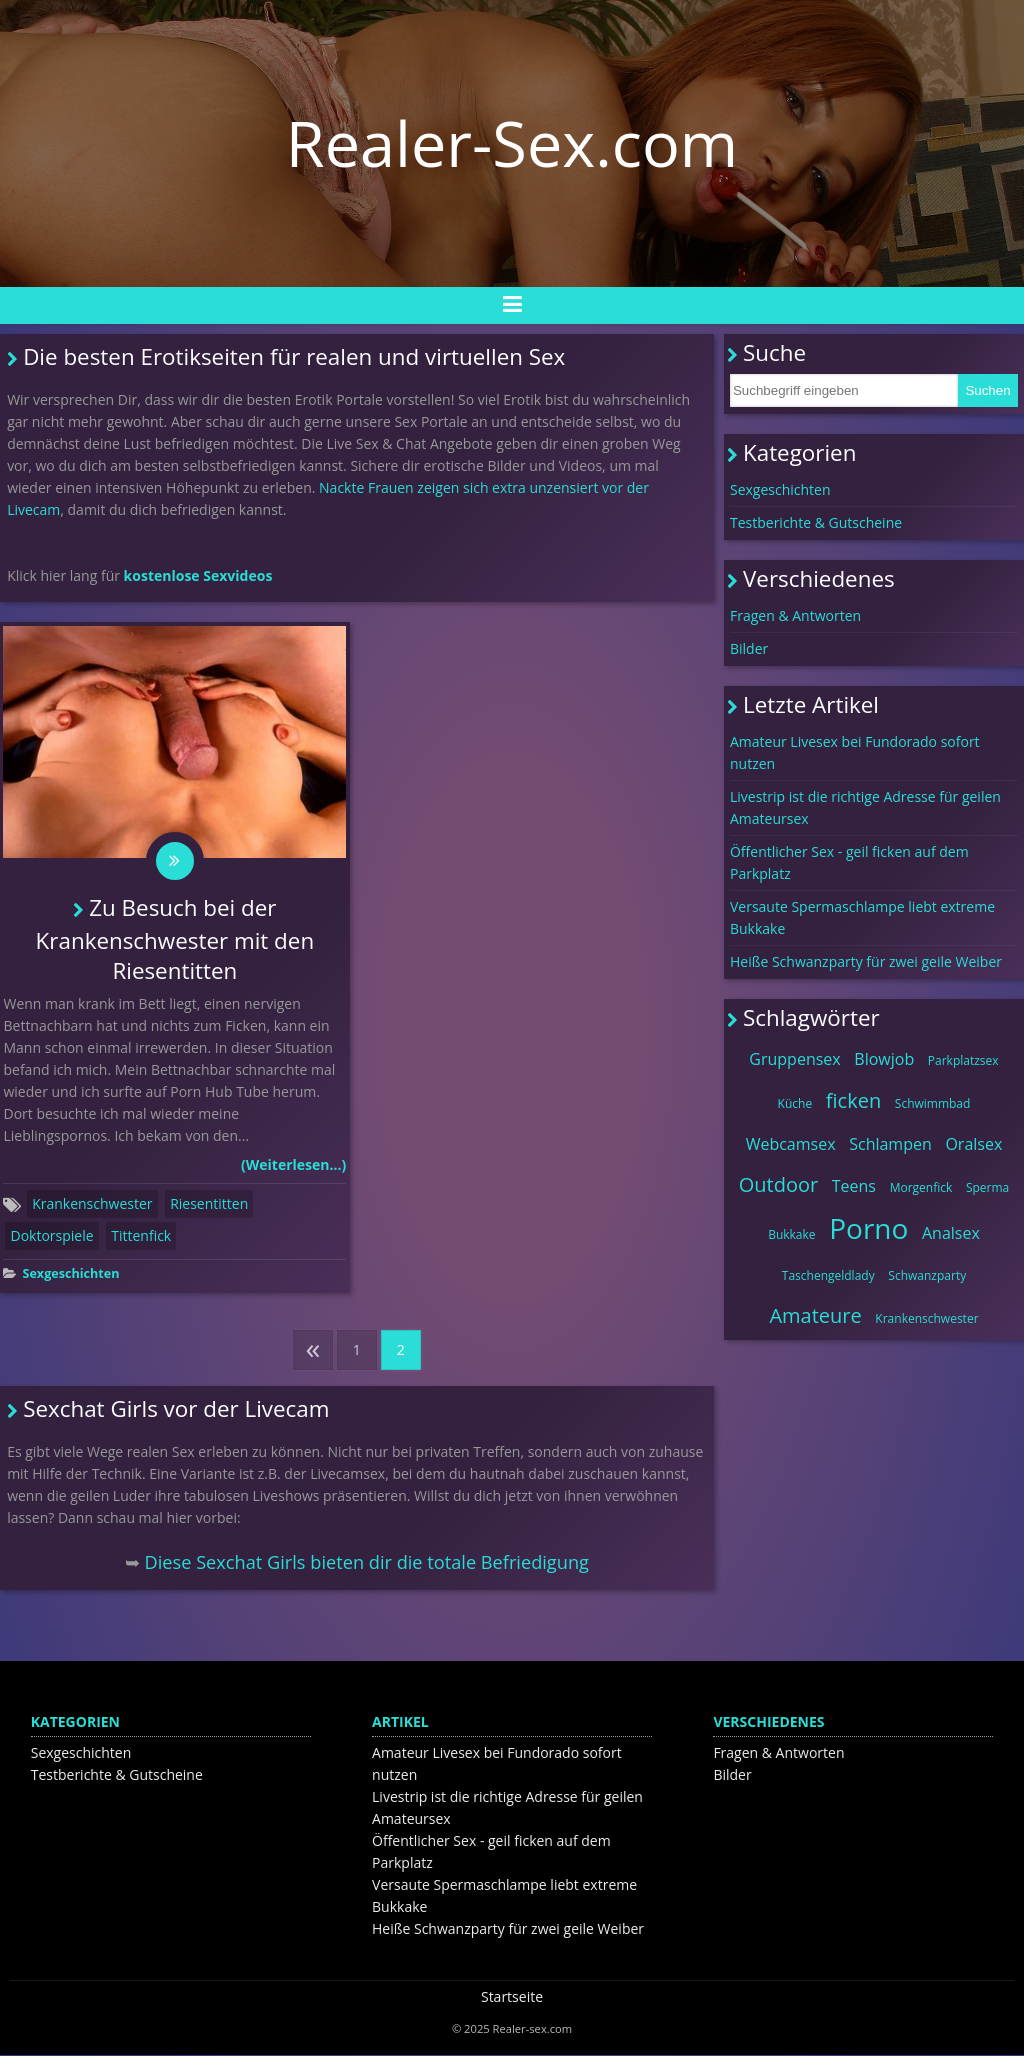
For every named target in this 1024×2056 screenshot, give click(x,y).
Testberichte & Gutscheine (816, 522)
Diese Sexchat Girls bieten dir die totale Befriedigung (367, 1563)
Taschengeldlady (828, 1275)
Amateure (815, 1315)
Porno (868, 1228)
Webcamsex (791, 1144)
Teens (854, 1186)
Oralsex (973, 1144)
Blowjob (884, 1059)
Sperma (987, 1187)
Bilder (749, 648)
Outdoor (778, 1184)
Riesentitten (209, 1204)
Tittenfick (141, 1236)
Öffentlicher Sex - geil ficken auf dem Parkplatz (849, 862)
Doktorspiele (51, 1236)
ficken (853, 1100)
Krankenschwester (92, 1204)
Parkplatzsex (963, 1060)
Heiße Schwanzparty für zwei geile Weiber (866, 961)
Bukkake (791, 1234)
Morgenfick (921, 1187)
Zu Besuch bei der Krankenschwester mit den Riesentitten (175, 941)
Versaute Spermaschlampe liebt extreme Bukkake (862, 917)
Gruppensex (794, 1059)
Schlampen (890, 1144)
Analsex (951, 1233)
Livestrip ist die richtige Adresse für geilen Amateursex (865, 807)
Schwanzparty (927, 1275)
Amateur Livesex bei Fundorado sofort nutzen (855, 752)
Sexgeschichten (70, 1274)
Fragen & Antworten (795, 615)
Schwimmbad (933, 1103)
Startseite (512, 1997)
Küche (795, 1103)
